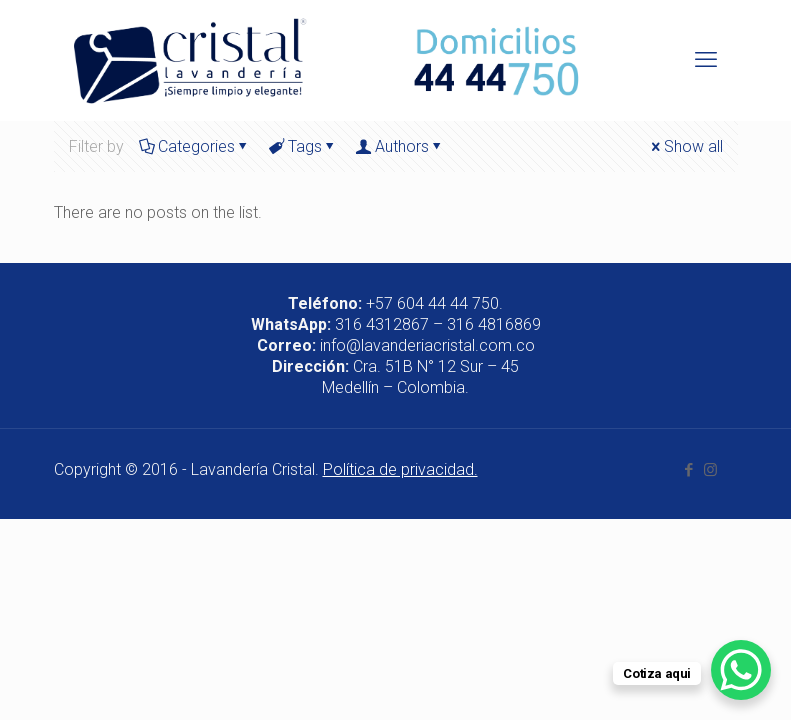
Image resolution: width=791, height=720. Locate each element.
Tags (303, 146)
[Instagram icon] (710, 470)
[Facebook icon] (689, 470)
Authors (400, 146)
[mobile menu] (706, 60)
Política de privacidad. (400, 469)
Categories (195, 146)
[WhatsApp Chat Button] (741, 670)
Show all (685, 146)
